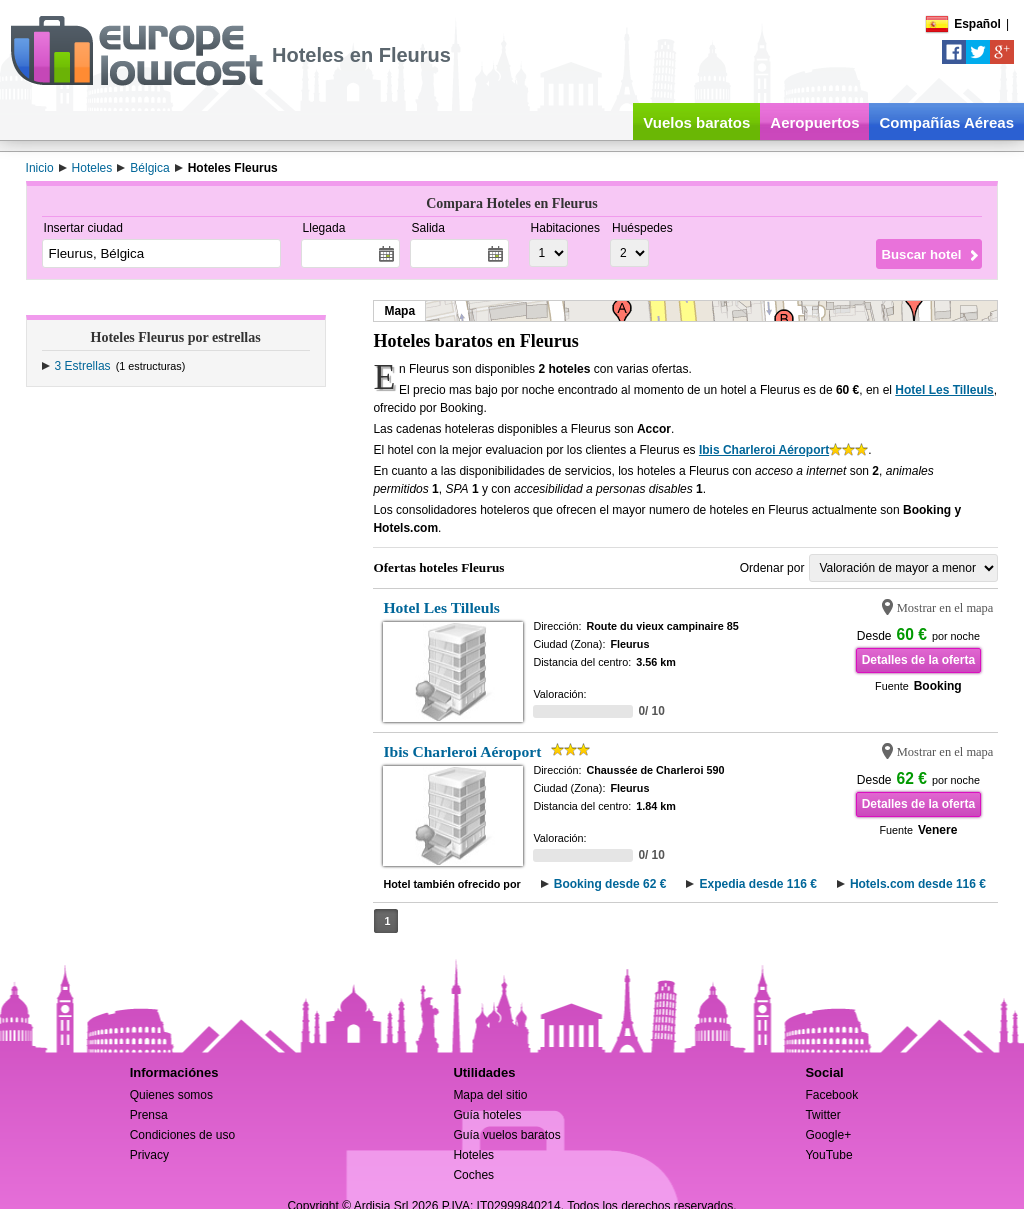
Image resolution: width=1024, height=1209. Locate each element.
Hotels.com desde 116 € (918, 884)
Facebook (831, 1095)
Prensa (149, 1115)
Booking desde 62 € (610, 884)
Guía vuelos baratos (506, 1135)
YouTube (828, 1155)
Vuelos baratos (696, 122)
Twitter (822, 1115)
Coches (473, 1175)
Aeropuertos (814, 122)
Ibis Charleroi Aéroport (764, 450)
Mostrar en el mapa (945, 608)
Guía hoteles (487, 1115)
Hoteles (473, 1155)
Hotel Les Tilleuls (944, 390)
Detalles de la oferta (918, 660)
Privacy (149, 1155)
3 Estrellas (83, 366)
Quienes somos (171, 1095)
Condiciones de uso (182, 1135)
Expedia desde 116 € (757, 884)
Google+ (828, 1135)
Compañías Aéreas (946, 122)
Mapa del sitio (490, 1095)
